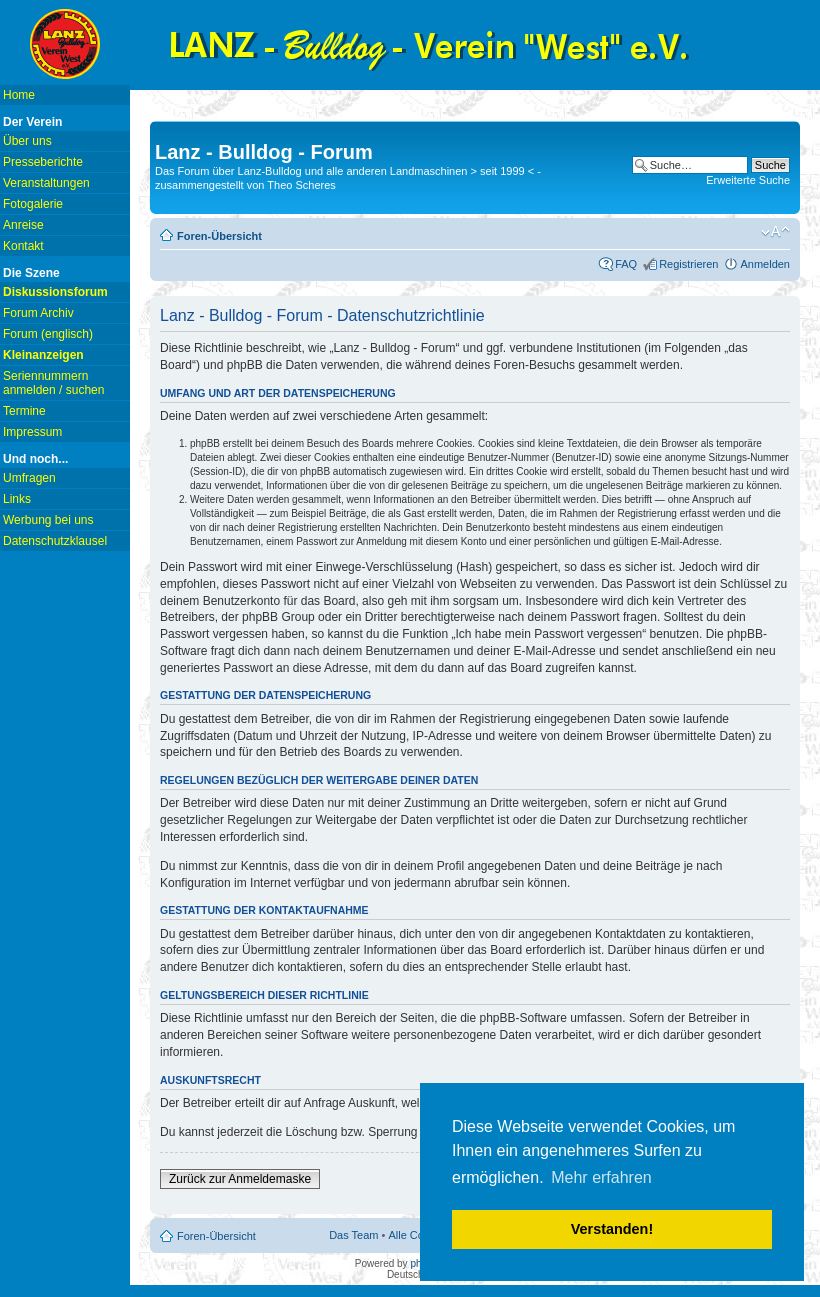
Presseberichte (43, 162)
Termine (24, 411)
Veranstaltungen (46, 183)
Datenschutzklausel (55, 541)
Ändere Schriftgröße (775, 232)
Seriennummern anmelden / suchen (53, 383)
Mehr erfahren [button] (601, 1177)
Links (17, 499)
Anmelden (765, 264)
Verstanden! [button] (612, 1229)
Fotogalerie (33, 204)
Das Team (353, 1235)
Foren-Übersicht (219, 236)
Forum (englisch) (48, 334)
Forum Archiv (38, 313)
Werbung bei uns (48, 520)
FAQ (626, 264)
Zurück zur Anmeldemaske (240, 1179)
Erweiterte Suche (748, 180)
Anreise (23, 225)
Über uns (27, 141)
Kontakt (23, 246)
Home (19, 95)
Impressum (32, 432)
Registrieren (688, 264)
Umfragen (29, 478)
